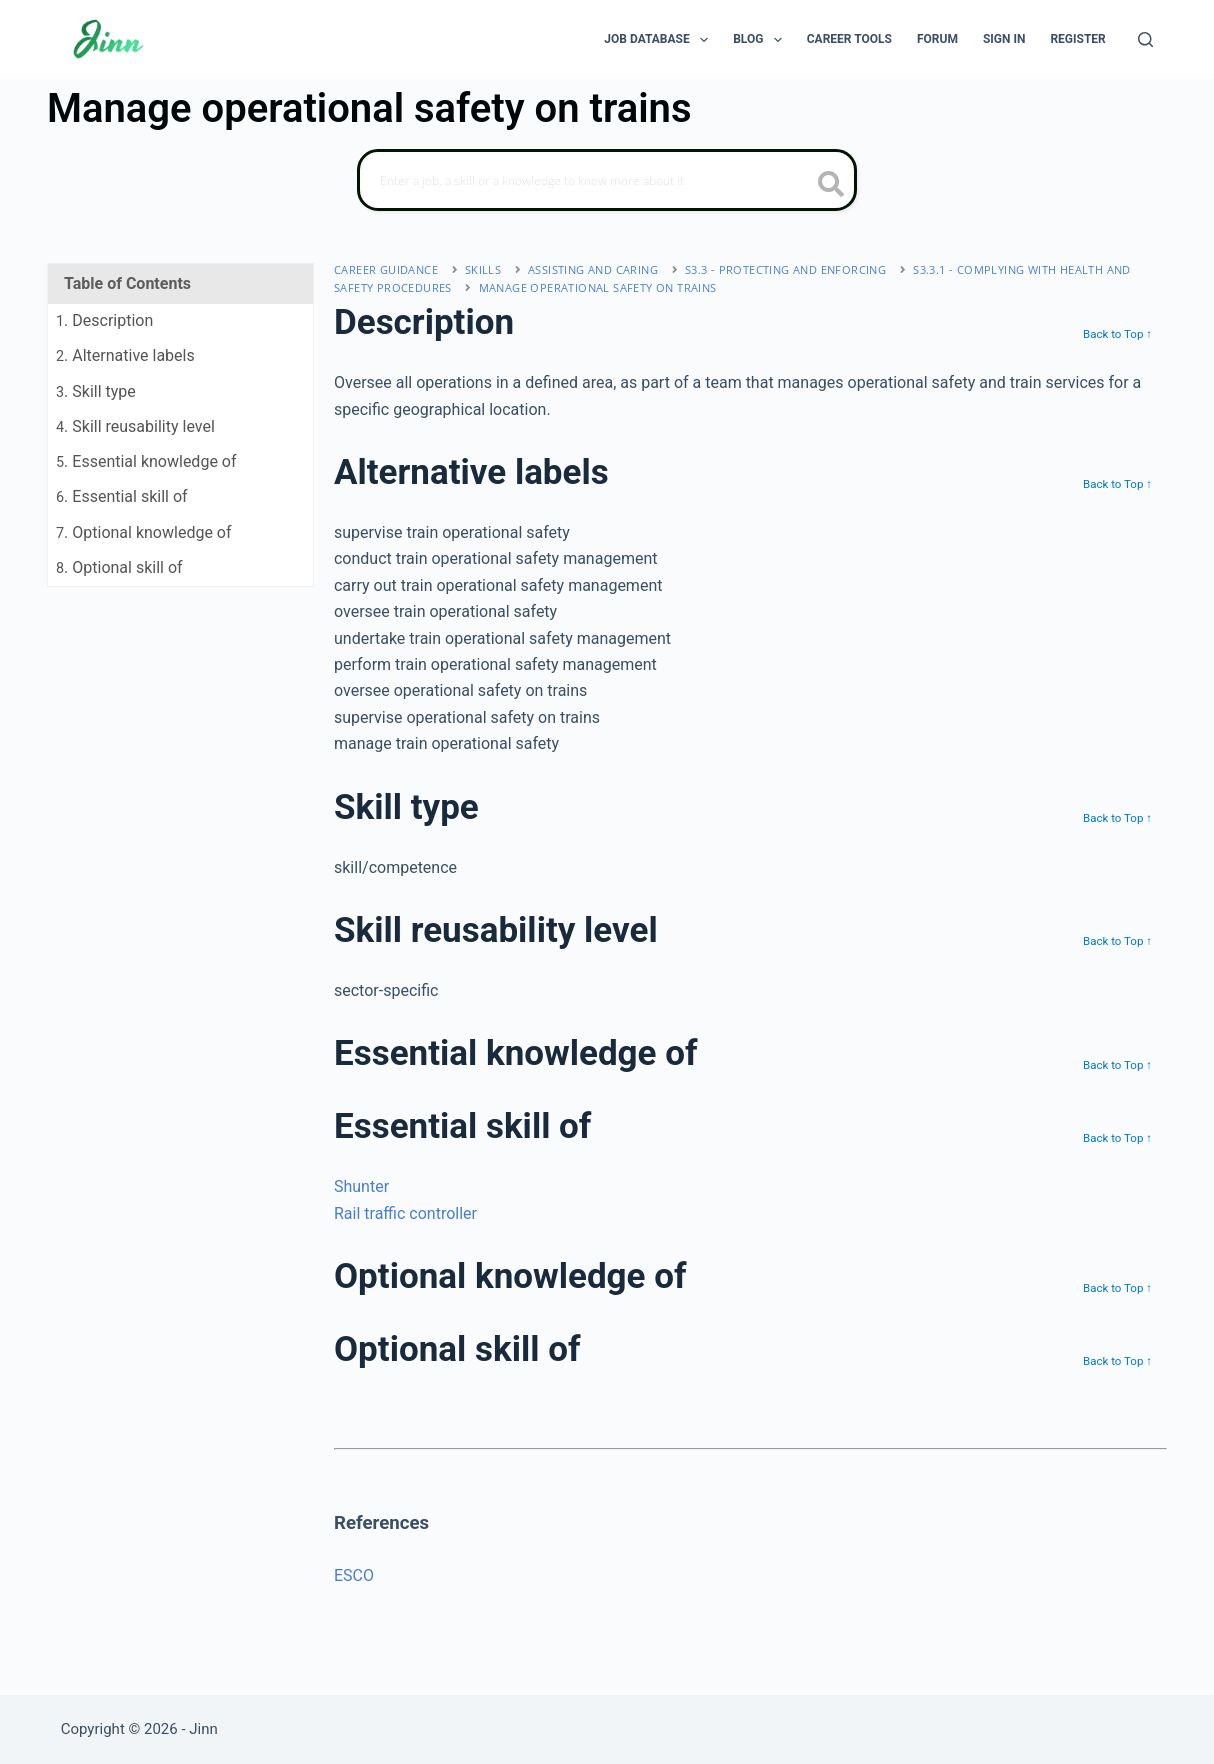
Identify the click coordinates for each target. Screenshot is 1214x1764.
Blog (761, 40)
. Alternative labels (125, 355)
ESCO (354, 1575)
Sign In (1004, 39)
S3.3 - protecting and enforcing (785, 269)
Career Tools (849, 39)
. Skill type (96, 391)
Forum (937, 39)
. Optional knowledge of (144, 532)
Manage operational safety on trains (598, 287)
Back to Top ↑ (1117, 334)
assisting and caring (593, 269)
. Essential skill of (122, 496)
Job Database (660, 40)
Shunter (361, 1186)
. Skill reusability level (135, 426)
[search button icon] (831, 186)
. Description (104, 320)
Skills (483, 269)
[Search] (1145, 39)
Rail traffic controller (405, 1213)
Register (1077, 39)
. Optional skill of (119, 567)
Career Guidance (386, 269)
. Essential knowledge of (146, 461)
